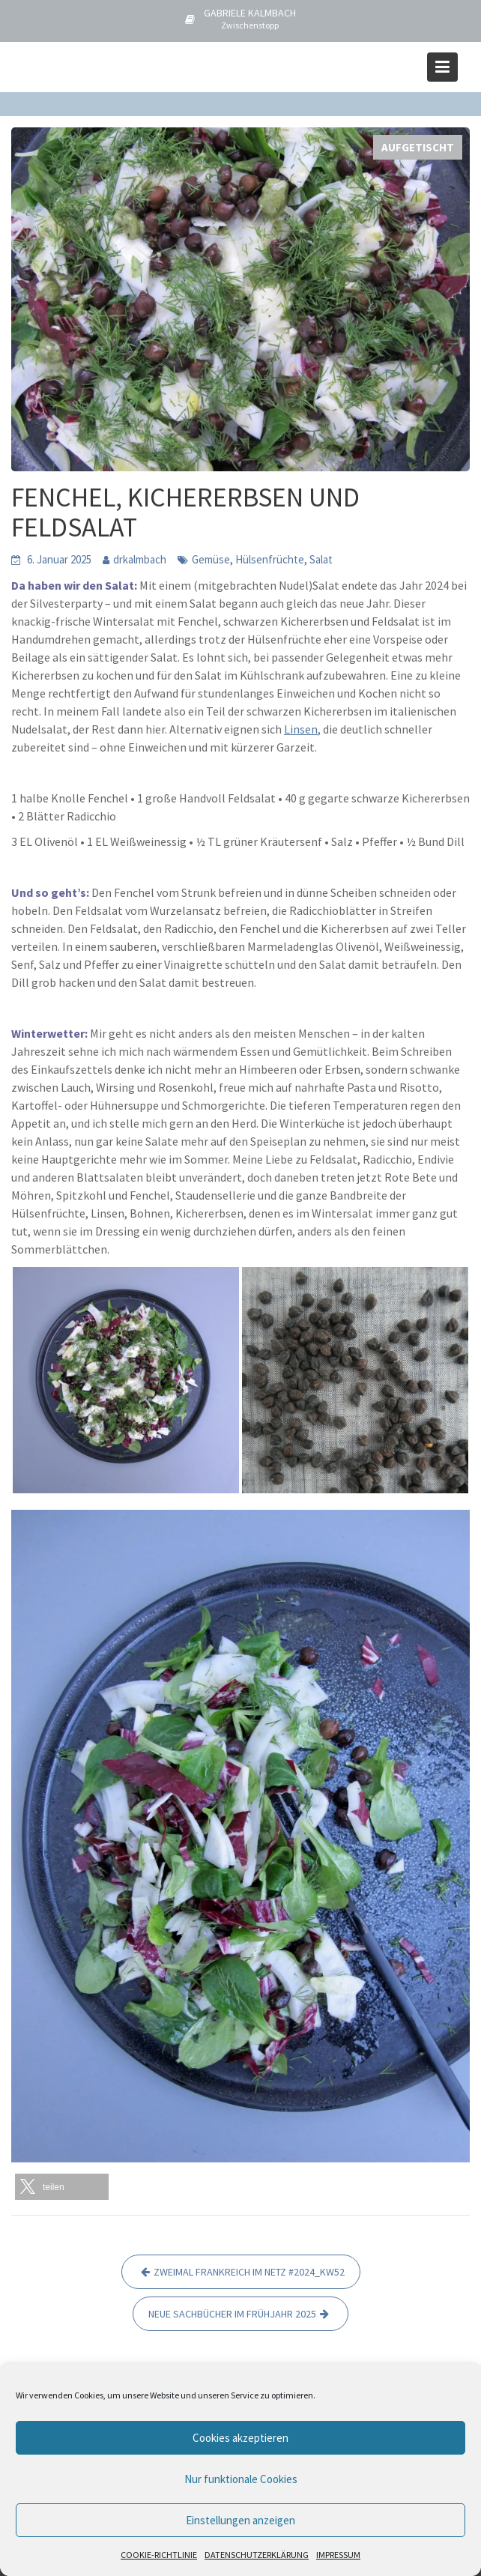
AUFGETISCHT (417, 147)
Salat (321, 559)
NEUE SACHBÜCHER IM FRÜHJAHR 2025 (232, 2313)
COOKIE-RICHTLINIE (159, 2554)
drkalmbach (139, 559)
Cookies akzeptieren (240, 2438)
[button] (62, 2187)
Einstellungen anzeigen (240, 2520)
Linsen (301, 729)
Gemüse (211, 559)
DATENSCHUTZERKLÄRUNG (257, 2554)
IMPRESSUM (338, 2554)
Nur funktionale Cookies (240, 2479)
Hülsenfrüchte (269, 559)
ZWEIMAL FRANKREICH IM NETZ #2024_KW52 (249, 2272)
